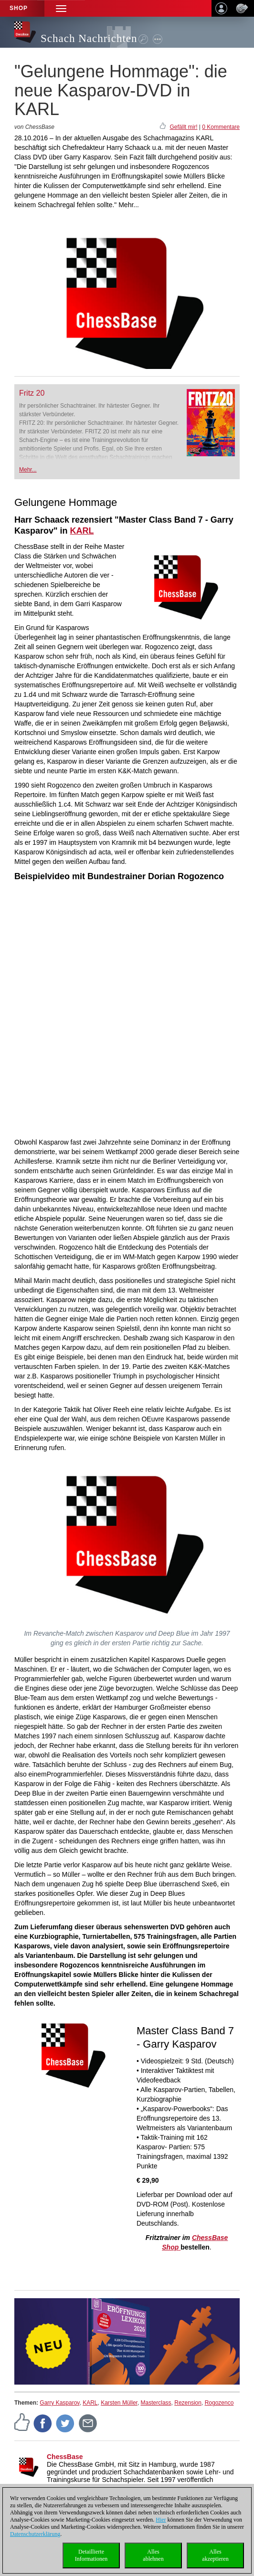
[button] (61, 8)
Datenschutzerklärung (35, 2534)
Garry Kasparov (59, 2402)
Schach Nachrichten (89, 38)
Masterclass (156, 2402)
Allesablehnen (153, 2555)
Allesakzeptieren (215, 2555)
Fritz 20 (31, 393)
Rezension (187, 2402)
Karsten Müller (119, 2402)
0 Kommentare (221, 127)
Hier (161, 2519)
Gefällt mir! (183, 127)
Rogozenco (219, 2402)
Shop (19, 8)
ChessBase (65, 2456)
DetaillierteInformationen (91, 2555)
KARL (90, 2402)
